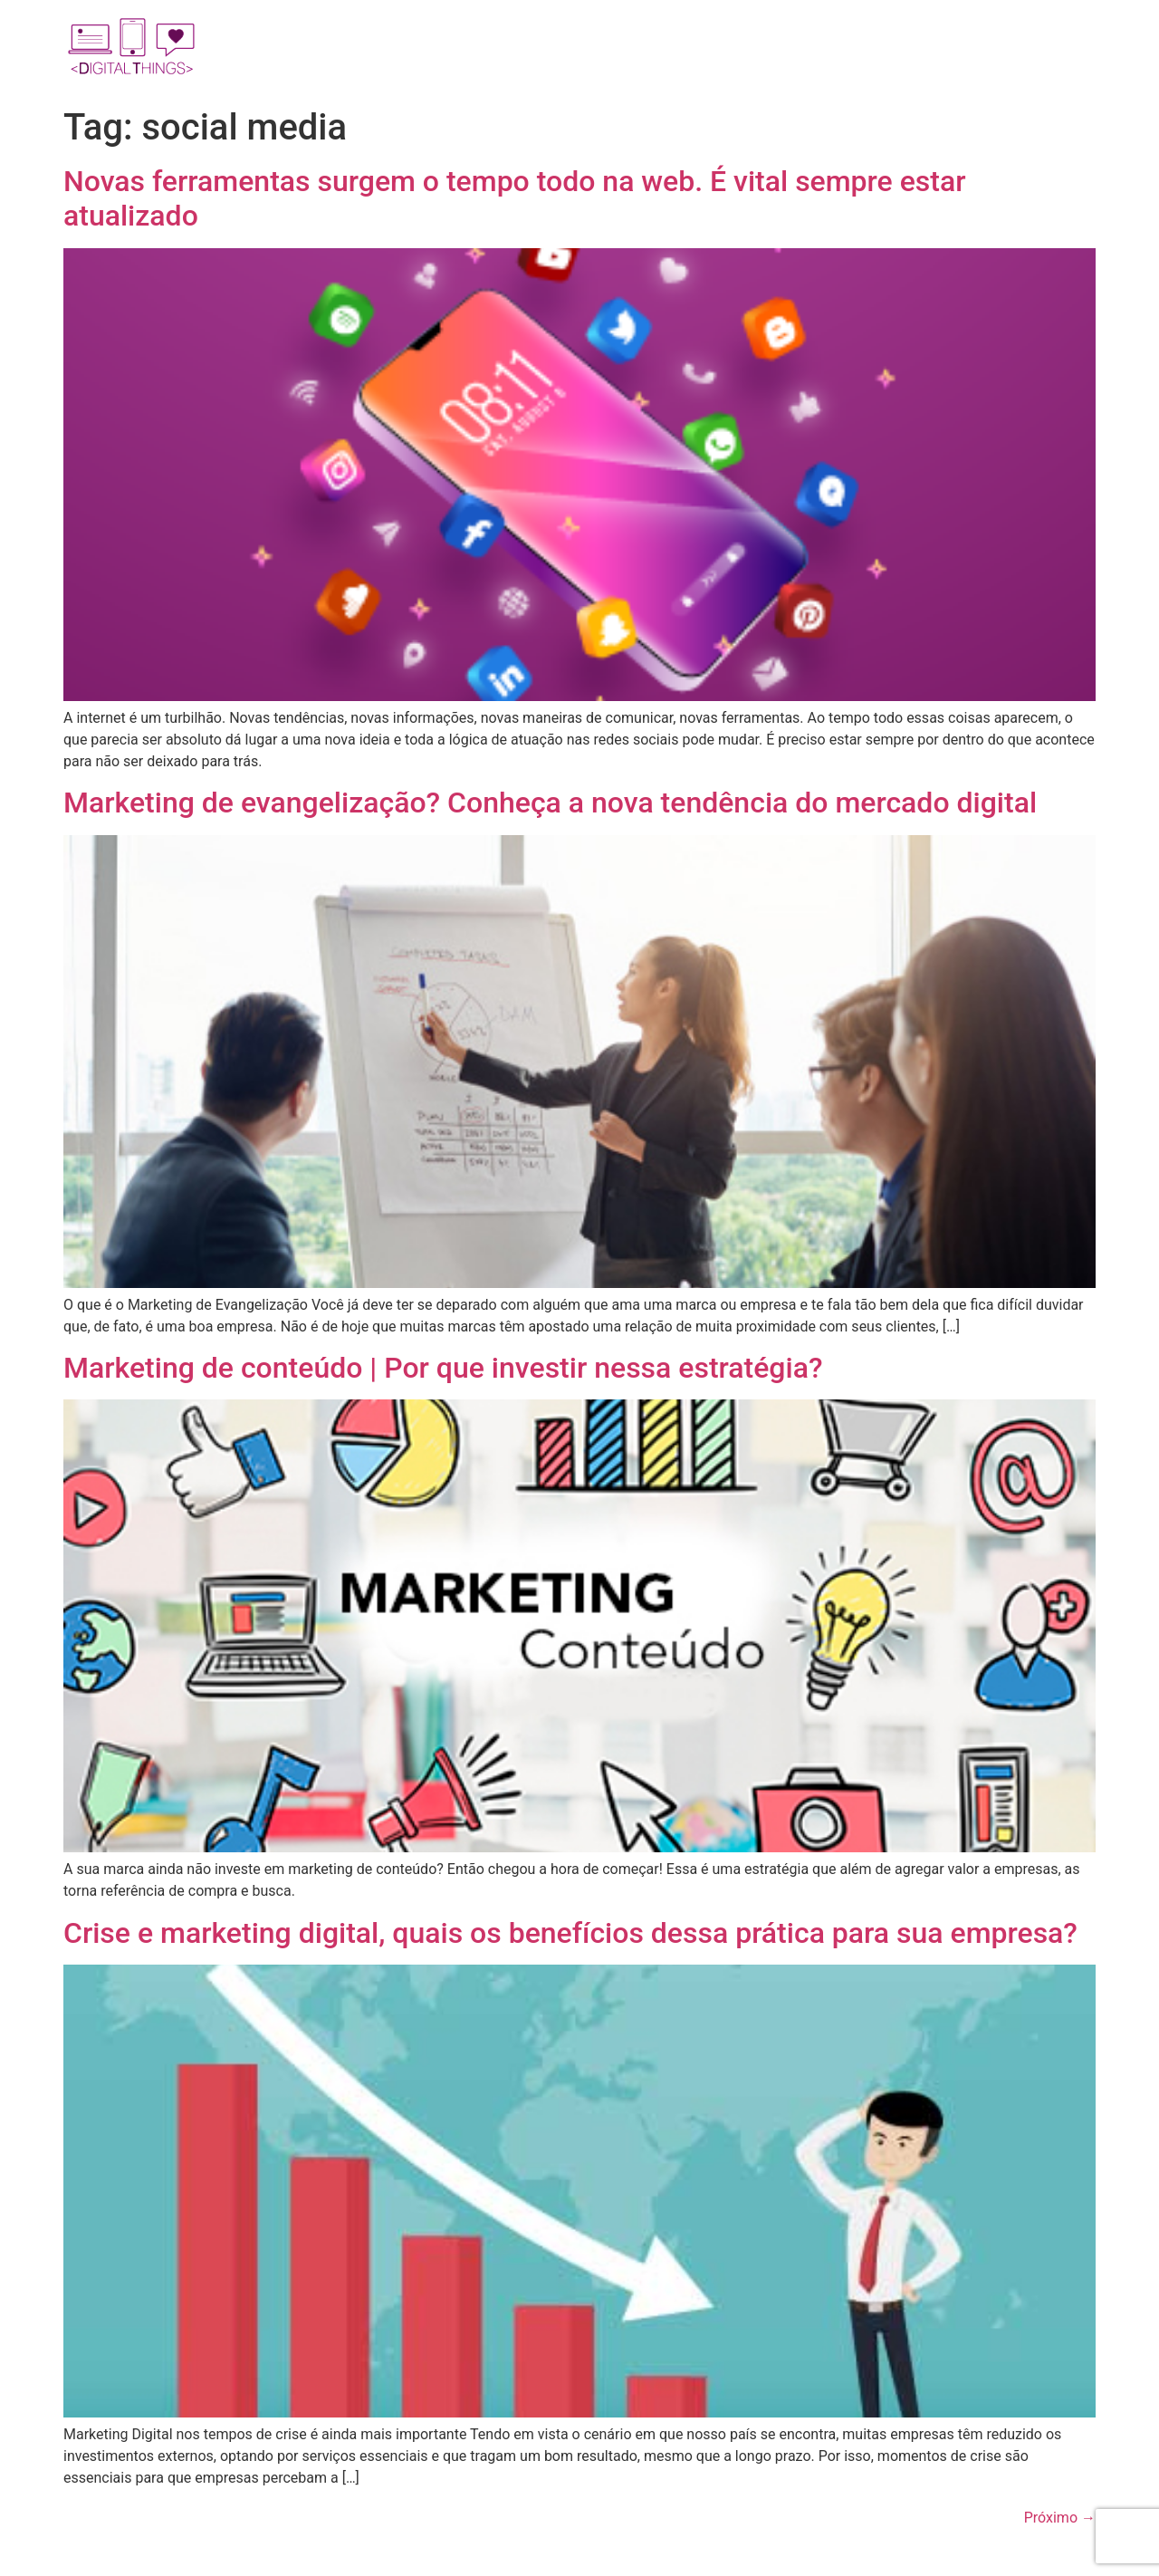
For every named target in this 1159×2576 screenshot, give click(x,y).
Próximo (1060, 2517)
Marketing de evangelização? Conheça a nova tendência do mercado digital (550, 802)
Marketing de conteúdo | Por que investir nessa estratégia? (442, 1367)
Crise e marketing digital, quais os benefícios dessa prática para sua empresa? (570, 1933)
